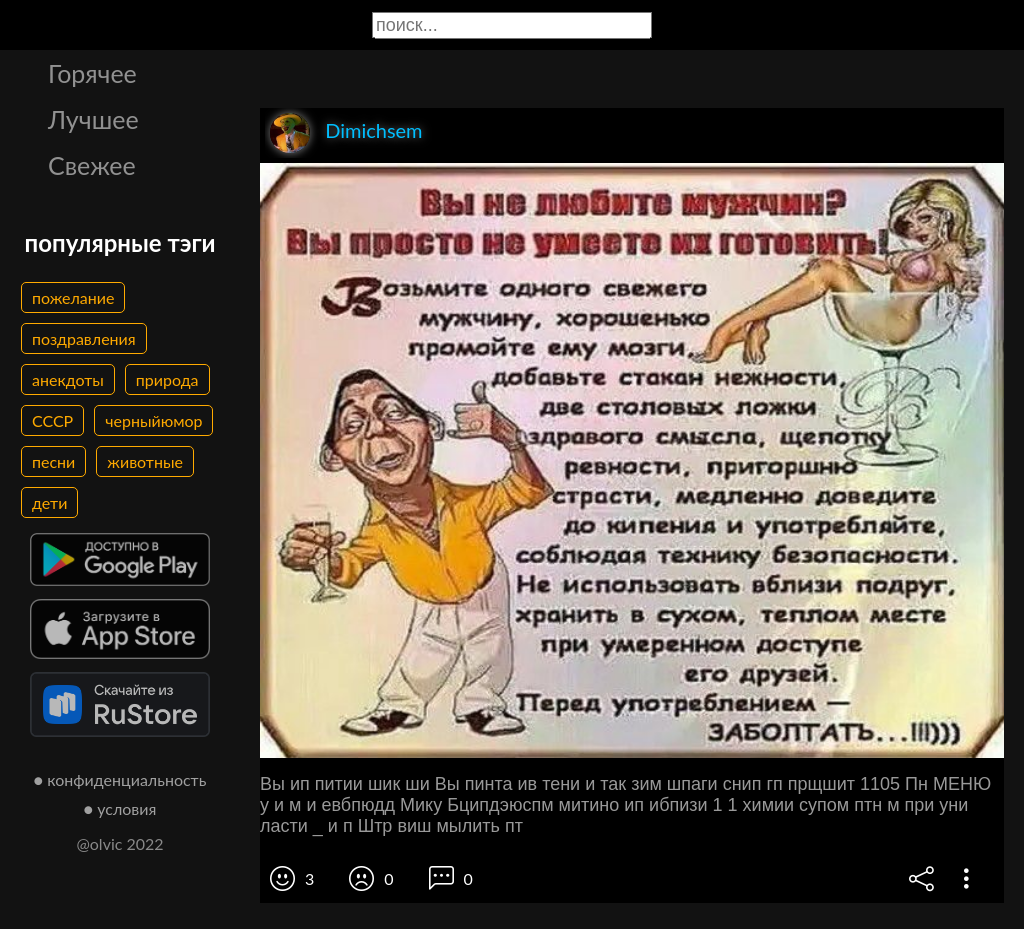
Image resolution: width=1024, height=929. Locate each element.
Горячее (92, 73)
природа (167, 379)
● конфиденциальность (120, 779)
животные (145, 461)
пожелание (73, 297)
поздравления (84, 338)
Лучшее (93, 119)
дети (49, 502)
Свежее (92, 165)
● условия (120, 808)
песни (53, 461)
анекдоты (68, 379)
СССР (52, 420)
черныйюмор (153, 420)
